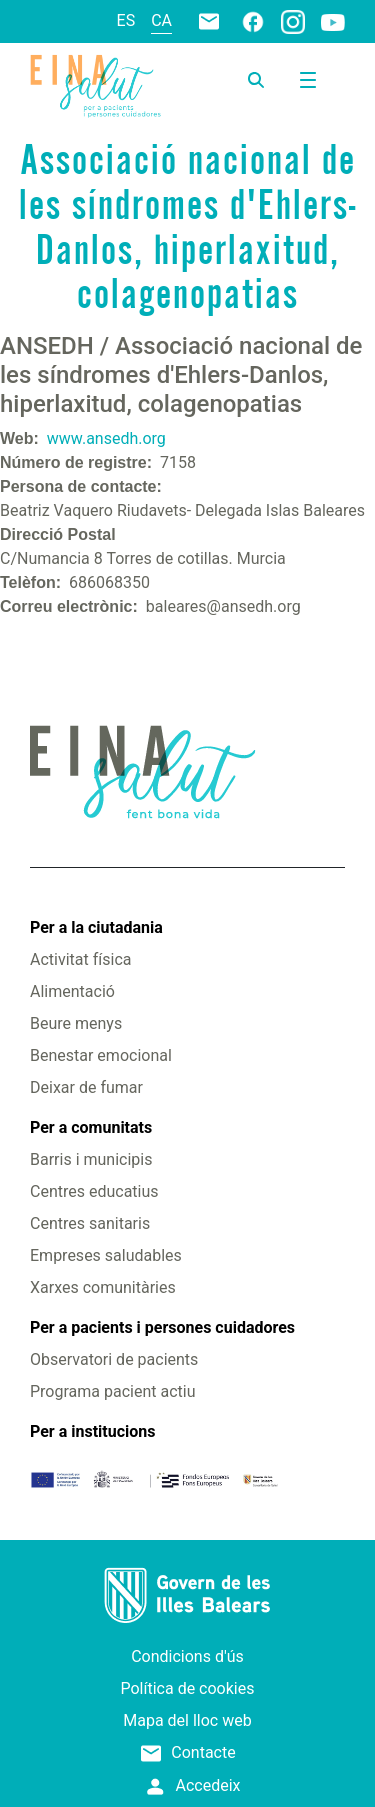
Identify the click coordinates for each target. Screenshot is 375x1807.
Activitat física (80, 959)
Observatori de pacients (114, 1359)
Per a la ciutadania (96, 927)
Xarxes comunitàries (103, 1287)
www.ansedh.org (106, 438)
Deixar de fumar (86, 1087)
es (126, 20)
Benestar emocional (101, 1055)
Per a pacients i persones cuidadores (162, 1327)
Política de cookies (188, 1688)
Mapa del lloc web (187, 1720)
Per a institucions (92, 1431)
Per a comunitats (91, 1127)
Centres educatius (94, 1191)
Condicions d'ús (187, 1656)
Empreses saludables (106, 1255)
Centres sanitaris (90, 1223)
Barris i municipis (91, 1159)
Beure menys (76, 1023)
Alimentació (72, 991)
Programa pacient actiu (112, 1391)
